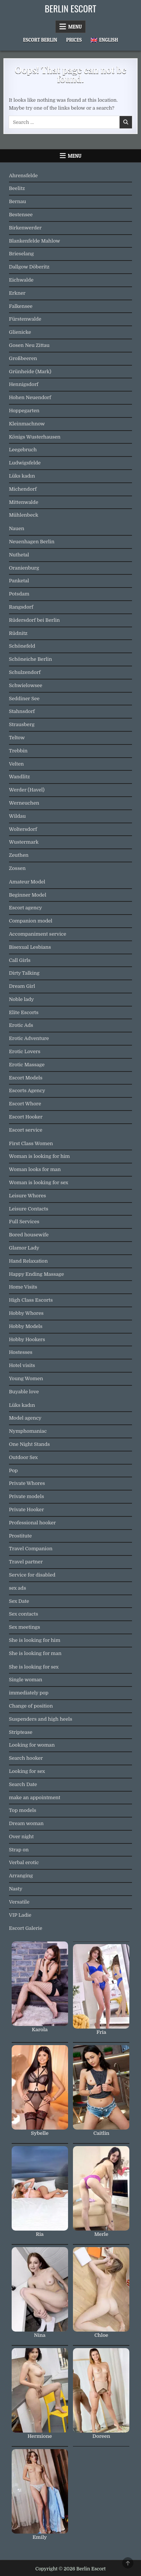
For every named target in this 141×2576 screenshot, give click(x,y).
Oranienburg (24, 568)
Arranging (21, 1875)
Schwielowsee (25, 685)
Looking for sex (27, 1771)
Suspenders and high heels (40, 1719)
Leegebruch (23, 449)
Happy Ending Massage (36, 1274)
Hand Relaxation (28, 1261)
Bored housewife (29, 1235)
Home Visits (23, 1287)
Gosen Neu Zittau (29, 345)
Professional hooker (32, 1522)
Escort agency (25, 907)
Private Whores (27, 1483)
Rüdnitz (18, 633)
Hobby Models (25, 1326)
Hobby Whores (26, 1313)
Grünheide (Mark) (30, 371)
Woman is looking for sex (38, 1182)
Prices (74, 40)
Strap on (19, 1849)
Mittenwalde (23, 502)
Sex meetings (24, 1627)
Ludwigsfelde (25, 463)
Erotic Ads (21, 1025)
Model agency (25, 1418)
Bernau (17, 201)
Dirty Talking (24, 973)
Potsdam (19, 594)
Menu (75, 27)
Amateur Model (27, 882)
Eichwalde (21, 280)
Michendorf (23, 489)
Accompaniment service (37, 934)
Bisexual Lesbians (30, 947)
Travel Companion (31, 1548)
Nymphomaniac (28, 1431)
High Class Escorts (31, 1300)
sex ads (17, 1588)
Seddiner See (24, 698)
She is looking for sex (34, 1667)
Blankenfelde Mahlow (34, 241)
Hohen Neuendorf (30, 397)
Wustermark (24, 842)
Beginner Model (27, 895)
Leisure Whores (27, 1195)
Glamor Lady (24, 1248)
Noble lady (21, 999)
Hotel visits (22, 1365)
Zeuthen (19, 855)
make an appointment (35, 1797)
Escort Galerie (25, 1928)
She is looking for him (35, 1640)
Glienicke (20, 332)
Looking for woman (32, 1745)
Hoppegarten (24, 410)
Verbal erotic (24, 1862)
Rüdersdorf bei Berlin (34, 620)
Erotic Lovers (25, 1051)
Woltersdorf (23, 829)
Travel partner (26, 1562)
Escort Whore (25, 1103)
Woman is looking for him (39, 1156)
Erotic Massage (27, 1064)
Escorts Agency (27, 1090)
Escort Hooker (25, 1117)
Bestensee (21, 214)
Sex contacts (23, 1614)
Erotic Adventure (29, 1038)
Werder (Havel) (27, 790)
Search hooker (26, 1758)
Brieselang (21, 253)
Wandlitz (19, 776)
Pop (13, 1470)
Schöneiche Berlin (30, 659)
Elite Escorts (24, 1012)
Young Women (26, 1378)
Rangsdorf (21, 607)
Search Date (23, 1784)
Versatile (19, 1902)
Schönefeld (22, 646)
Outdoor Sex (23, 1457)
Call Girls (20, 960)
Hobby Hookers (27, 1339)
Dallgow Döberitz (29, 267)
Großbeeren (23, 358)
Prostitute (20, 1536)
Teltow (17, 737)
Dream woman (26, 1823)
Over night (21, 1836)
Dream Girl (22, 986)
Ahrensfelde (23, 175)
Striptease (20, 1732)
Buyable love (24, 1391)
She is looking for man (35, 1653)
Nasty (16, 1889)
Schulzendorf (25, 672)
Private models (26, 1496)
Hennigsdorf (23, 384)
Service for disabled (32, 1575)
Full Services (24, 1221)
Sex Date (19, 1601)
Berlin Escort (70, 8)
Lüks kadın (22, 476)
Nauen (16, 528)
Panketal (19, 580)
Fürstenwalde (25, 319)
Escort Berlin (40, 40)
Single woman (25, 1679)
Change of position (31, 1706)
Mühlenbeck (23, 515)
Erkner (17, 293)
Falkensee (21, 306)
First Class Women (31, 1143)
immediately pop (29, 1693)
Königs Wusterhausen (35, 437)
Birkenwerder (25, 228)
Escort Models (25, 1078)
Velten (16, 764)
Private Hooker (26, 1509)
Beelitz (17, 188)
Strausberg (22, 724)
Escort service (25, 1130)
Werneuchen (24, 803)
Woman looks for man (35, 1169)
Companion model (31, 921)
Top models (22, 1810)
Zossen (17, 868)
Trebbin (18, 751)
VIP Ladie (20, 1915)
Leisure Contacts (29, 1209)
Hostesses (20, 1352)
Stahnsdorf (22, 711)
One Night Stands (29, 1444)
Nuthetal (19, 555)
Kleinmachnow (27, 424)
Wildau (17, 816)
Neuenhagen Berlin (32, 541)
